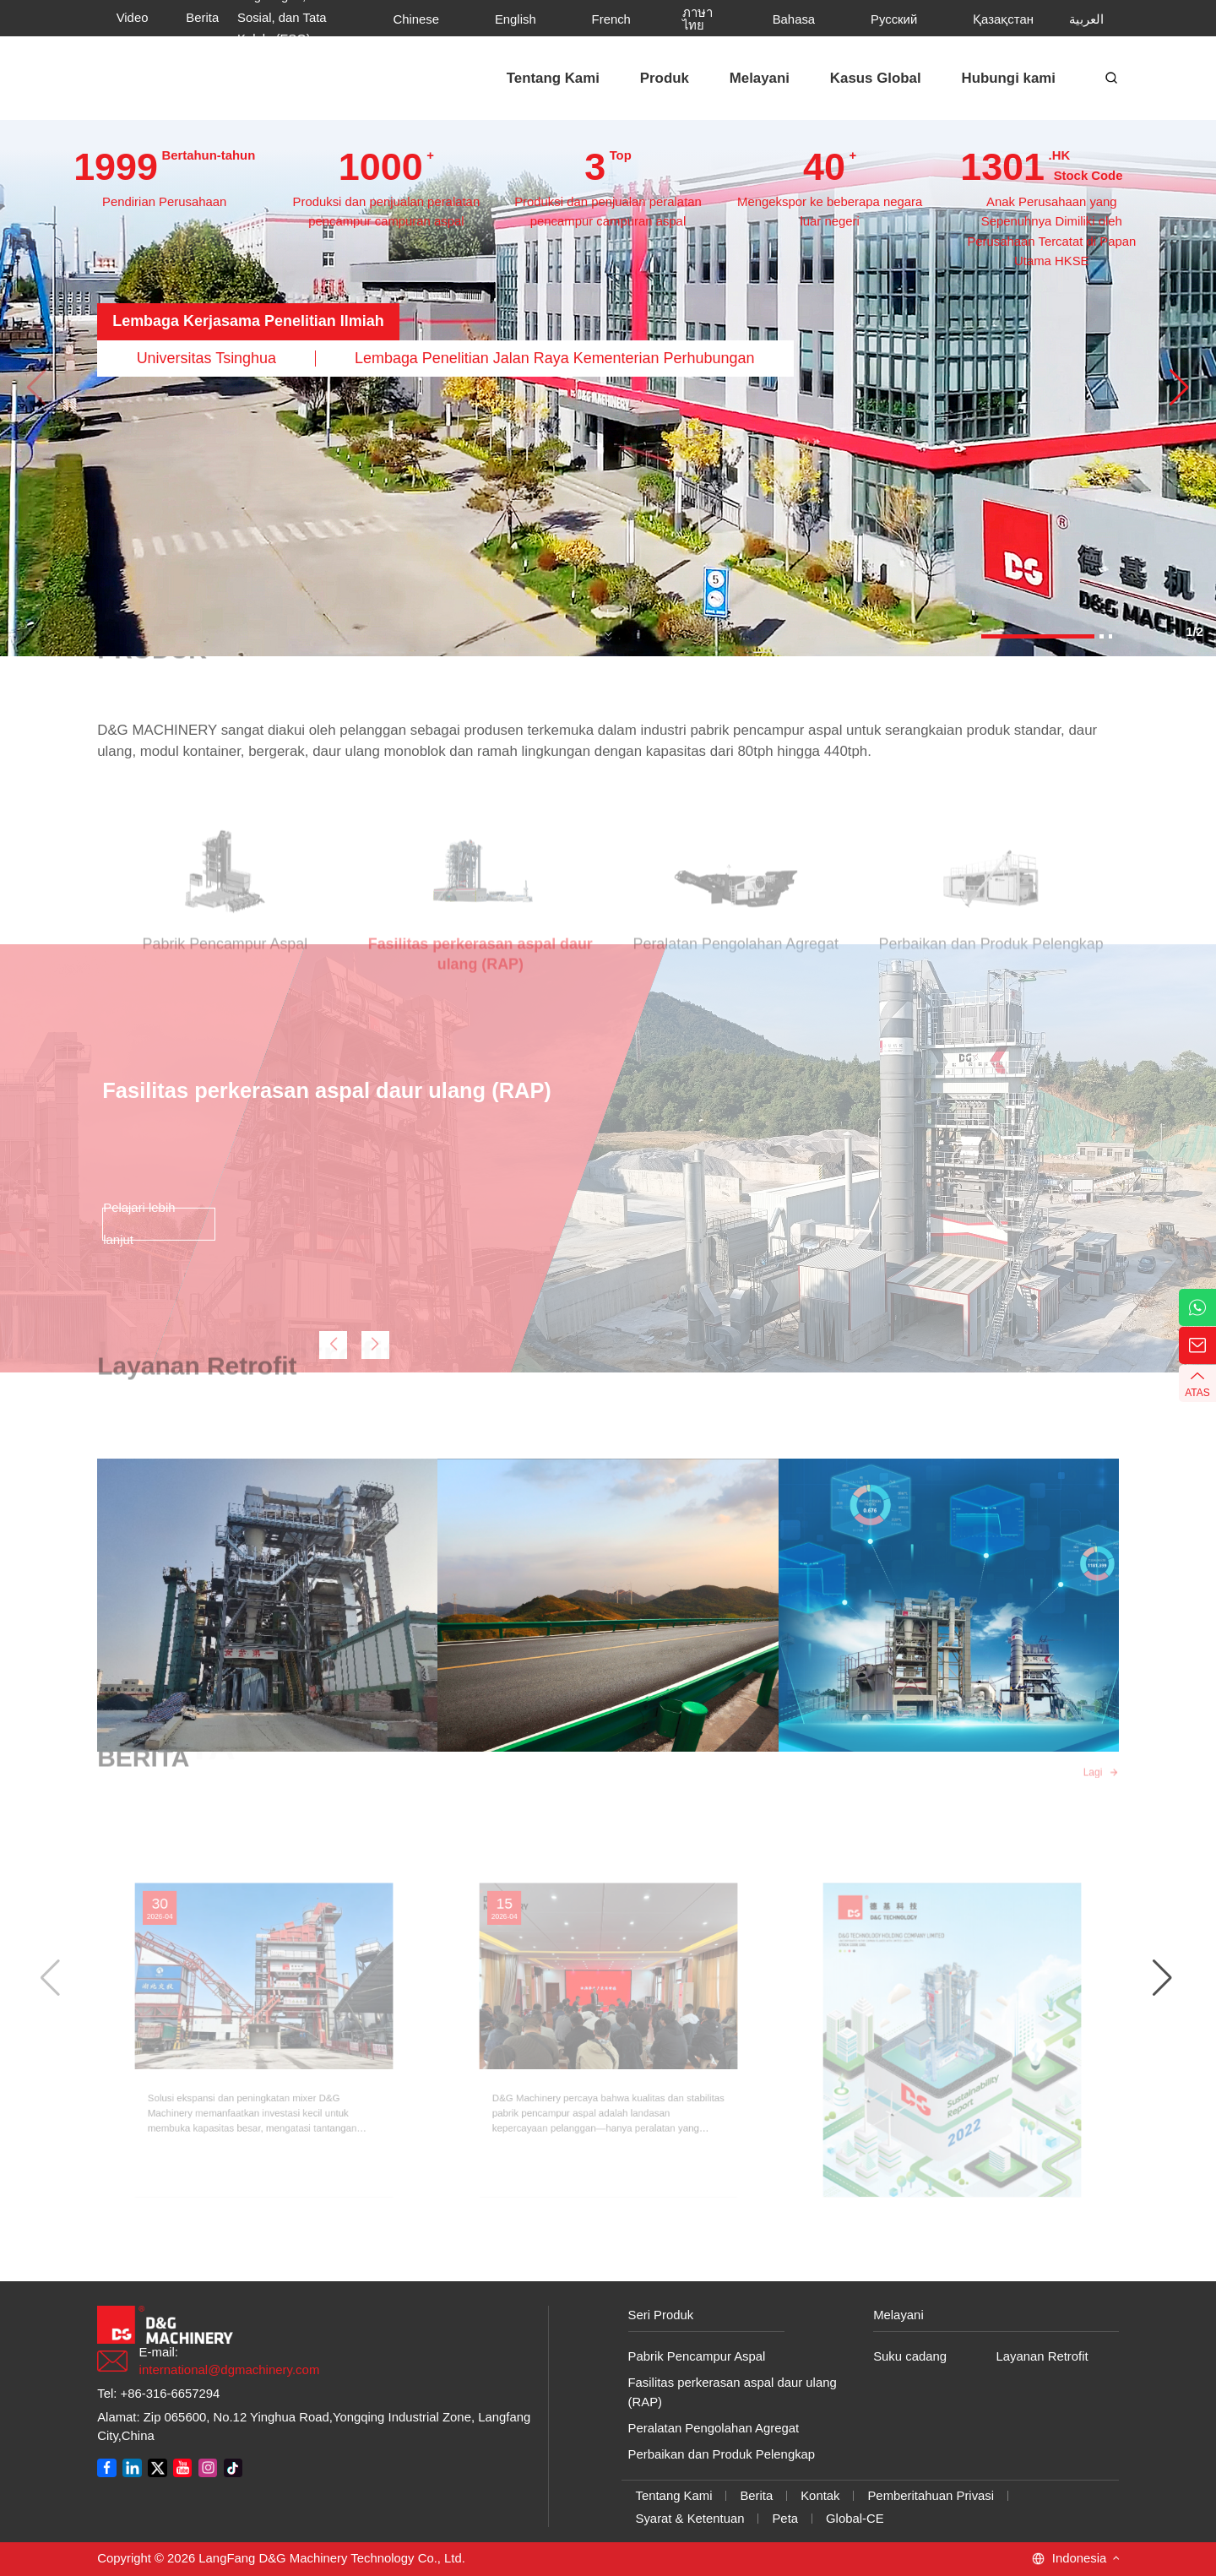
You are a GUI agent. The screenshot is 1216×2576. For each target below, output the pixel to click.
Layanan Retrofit (1042, 2356)
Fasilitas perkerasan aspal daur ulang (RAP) (732, 2392)
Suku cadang (910, 2356)
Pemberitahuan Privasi (930, 2496)
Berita (756, 2496)
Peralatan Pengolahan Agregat (714, 2428)
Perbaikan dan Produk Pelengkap (722, 2454)
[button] (1179, 387)
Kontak (820, 2496)
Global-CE (855, 2518)
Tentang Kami (674, 2496)
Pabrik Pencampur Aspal (697, 2356)
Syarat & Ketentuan (690, 2518)
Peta (785, 2518)
